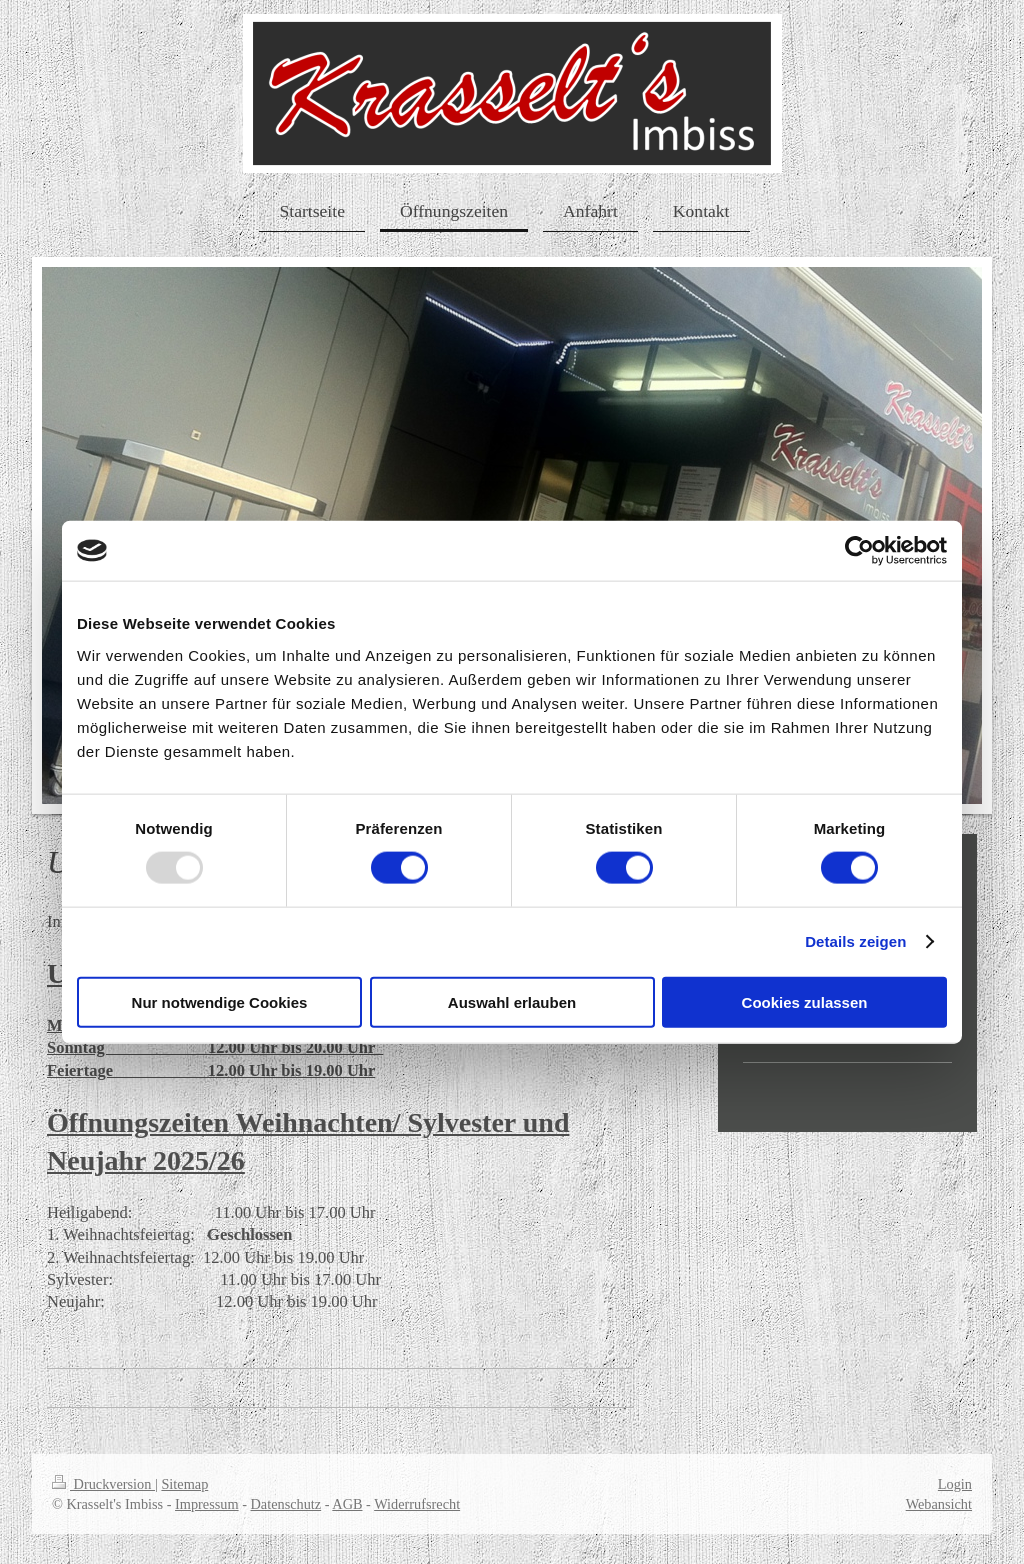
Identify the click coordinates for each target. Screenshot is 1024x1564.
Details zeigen (855, 941)
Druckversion (103, 1484)
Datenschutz (286, 1504)
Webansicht (939, 1504)
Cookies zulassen (805, 1001)
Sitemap (184, 1484)
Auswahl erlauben (512, 1001)
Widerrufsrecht (417, 1504)
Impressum (207, 1504)
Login (955, 1484)
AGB (347, 1504)
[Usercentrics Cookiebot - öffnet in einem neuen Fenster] (859, 551)
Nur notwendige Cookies (220, 1001)
